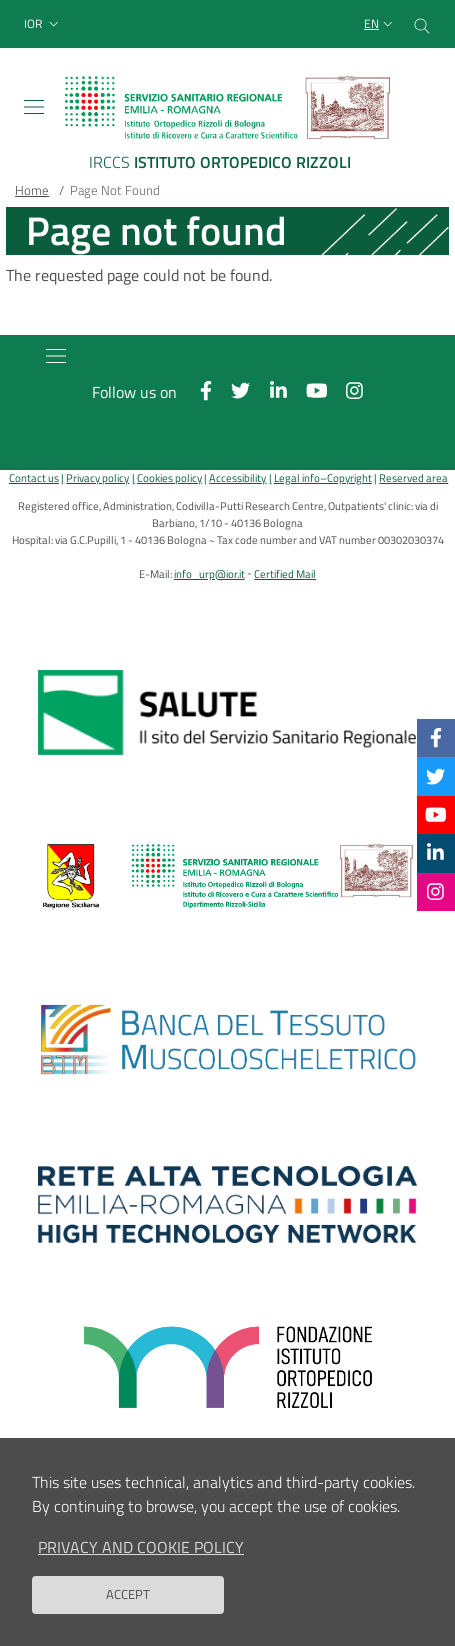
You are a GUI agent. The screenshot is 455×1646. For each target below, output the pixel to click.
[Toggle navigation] (34, 107)
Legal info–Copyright (323, 477)
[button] (43, 24)
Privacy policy (97, 477)
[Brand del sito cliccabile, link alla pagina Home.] (227, 126)
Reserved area (413, 477)
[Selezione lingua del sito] (380, 24)
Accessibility (237, 477)
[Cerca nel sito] (422, 24)
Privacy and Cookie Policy (141, 1547)
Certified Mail (285, 573)
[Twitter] (435, 775)
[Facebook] (436, 737)
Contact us (34, 477)
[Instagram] (435, 891)
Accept (128, 1594)
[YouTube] (436, 814)
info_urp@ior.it (209, 573)
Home (32, 190)
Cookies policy (169, 477)
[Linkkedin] (435, 852)
